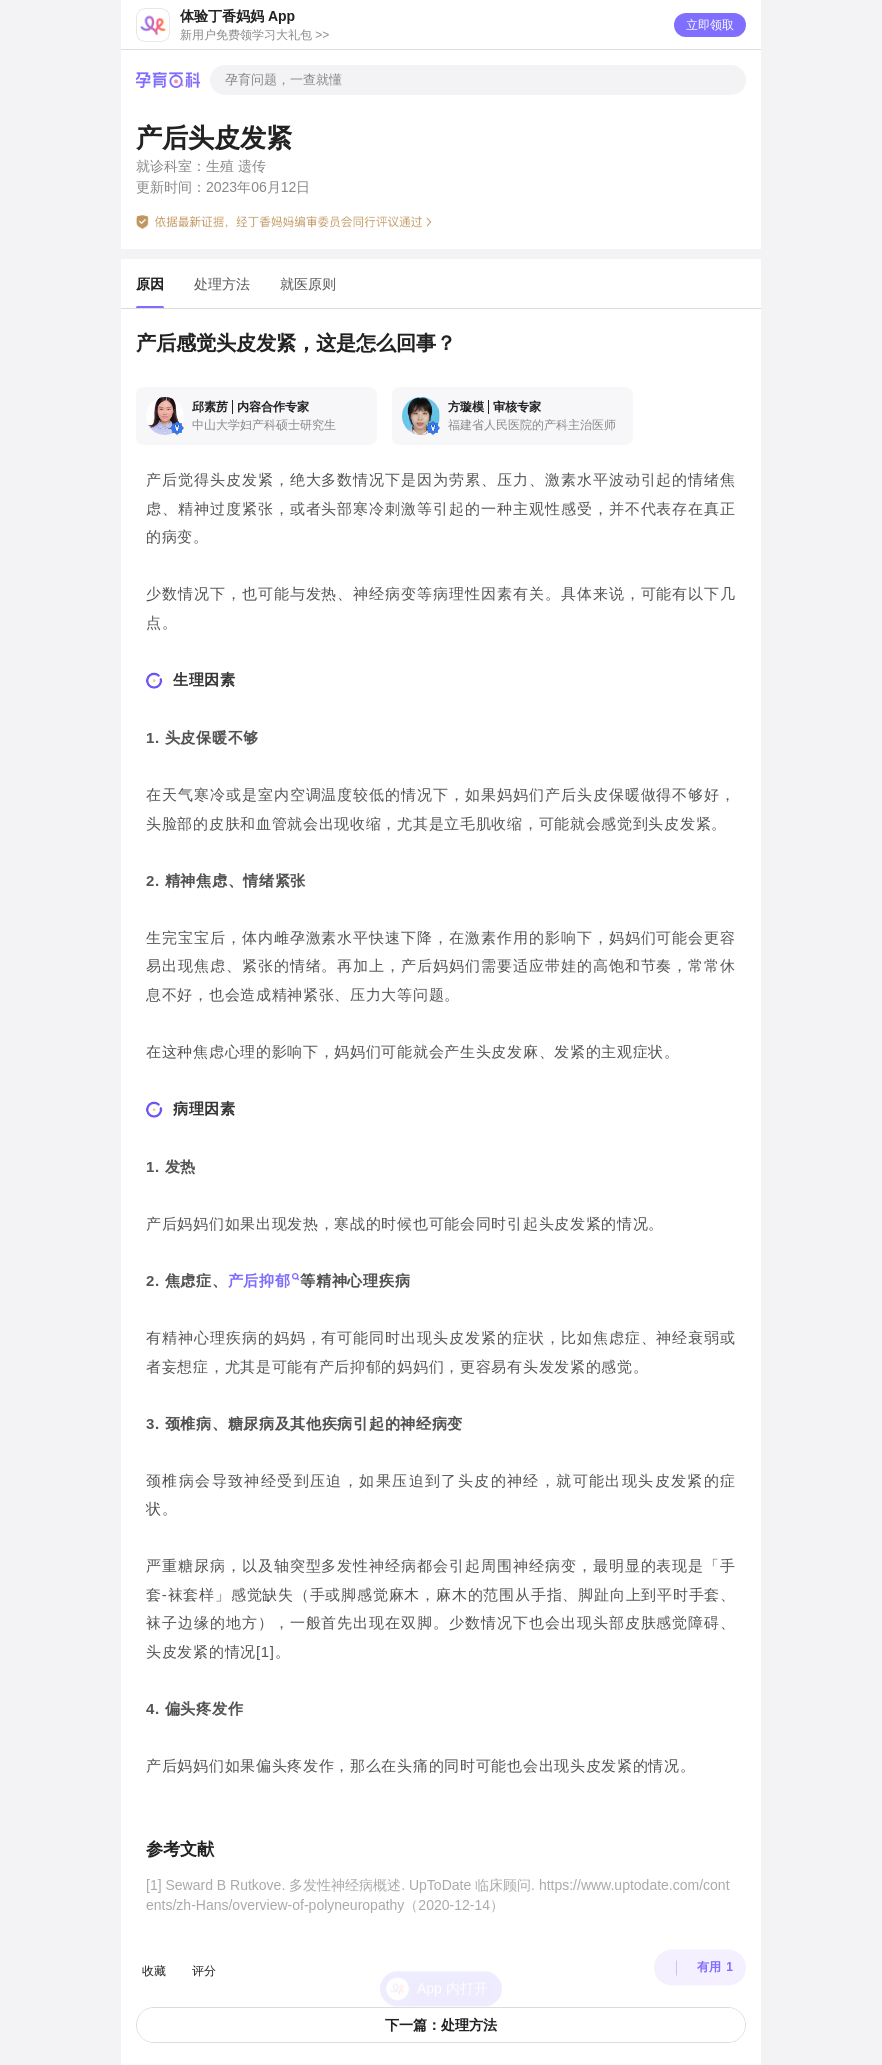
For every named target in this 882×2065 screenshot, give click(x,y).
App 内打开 (452, 1956)
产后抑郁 (259, 1280)
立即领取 (710, 25)
